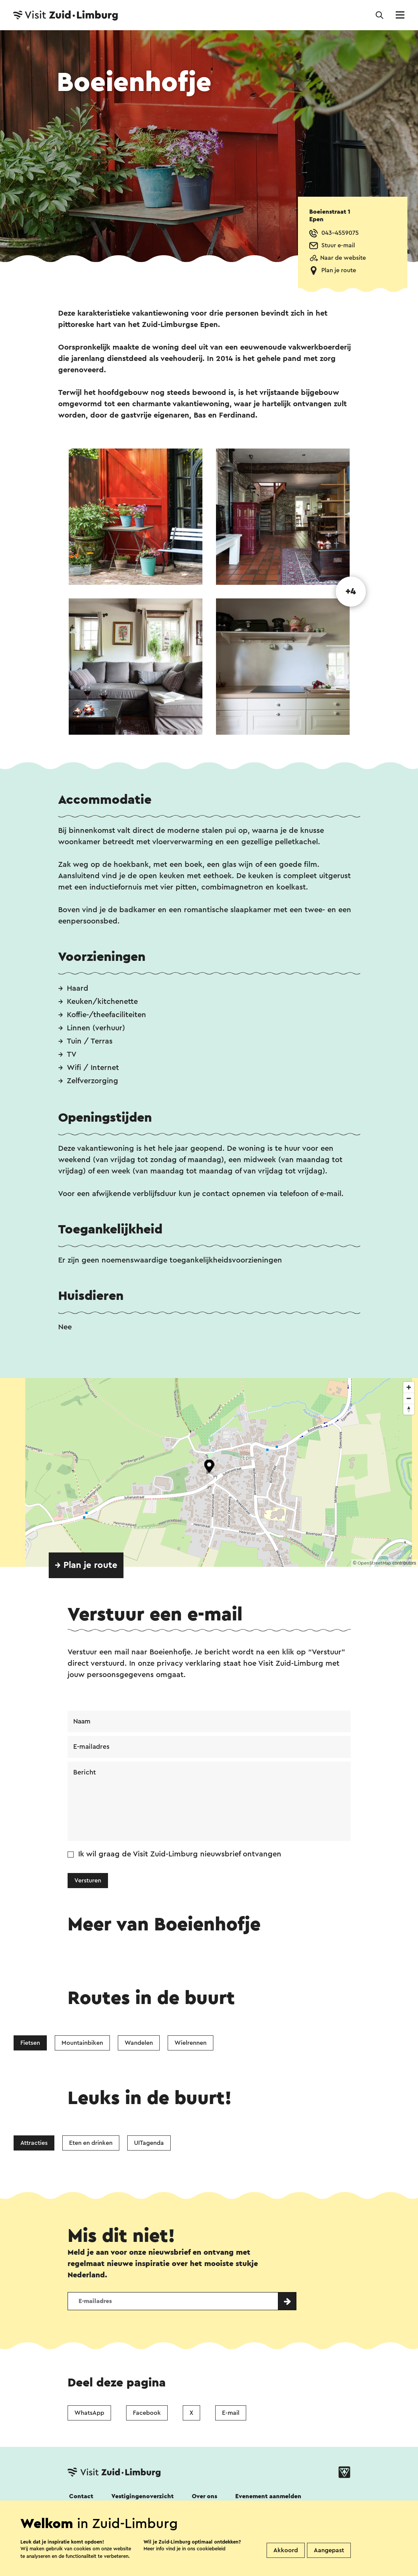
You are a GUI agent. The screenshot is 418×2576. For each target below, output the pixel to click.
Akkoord (285, 2550)
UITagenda (149, 2144)
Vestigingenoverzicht (142, 2497)
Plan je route (338, 270)
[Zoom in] (408, 1387)
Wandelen (139, 2044)
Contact (81, 2497)
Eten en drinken (91, 2144)
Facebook (147, 2414)
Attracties (34, 2144)
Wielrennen (190, 2044)
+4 (351, 591)
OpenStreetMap (374, 1563)
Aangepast (329, 2550)
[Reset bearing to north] (408, 1409)
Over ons (204, 2497)
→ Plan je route (86, 1565)
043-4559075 (340, 233)
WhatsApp (89, 2414)
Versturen (87, 1882)
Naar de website (343, 258)
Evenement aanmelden (268, 2497)
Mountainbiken (82, 2044)
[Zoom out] (408, 1398)
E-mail (230, 2414)
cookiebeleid (211, 2548)
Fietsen (30, 2044)
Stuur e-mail (338, 245)
